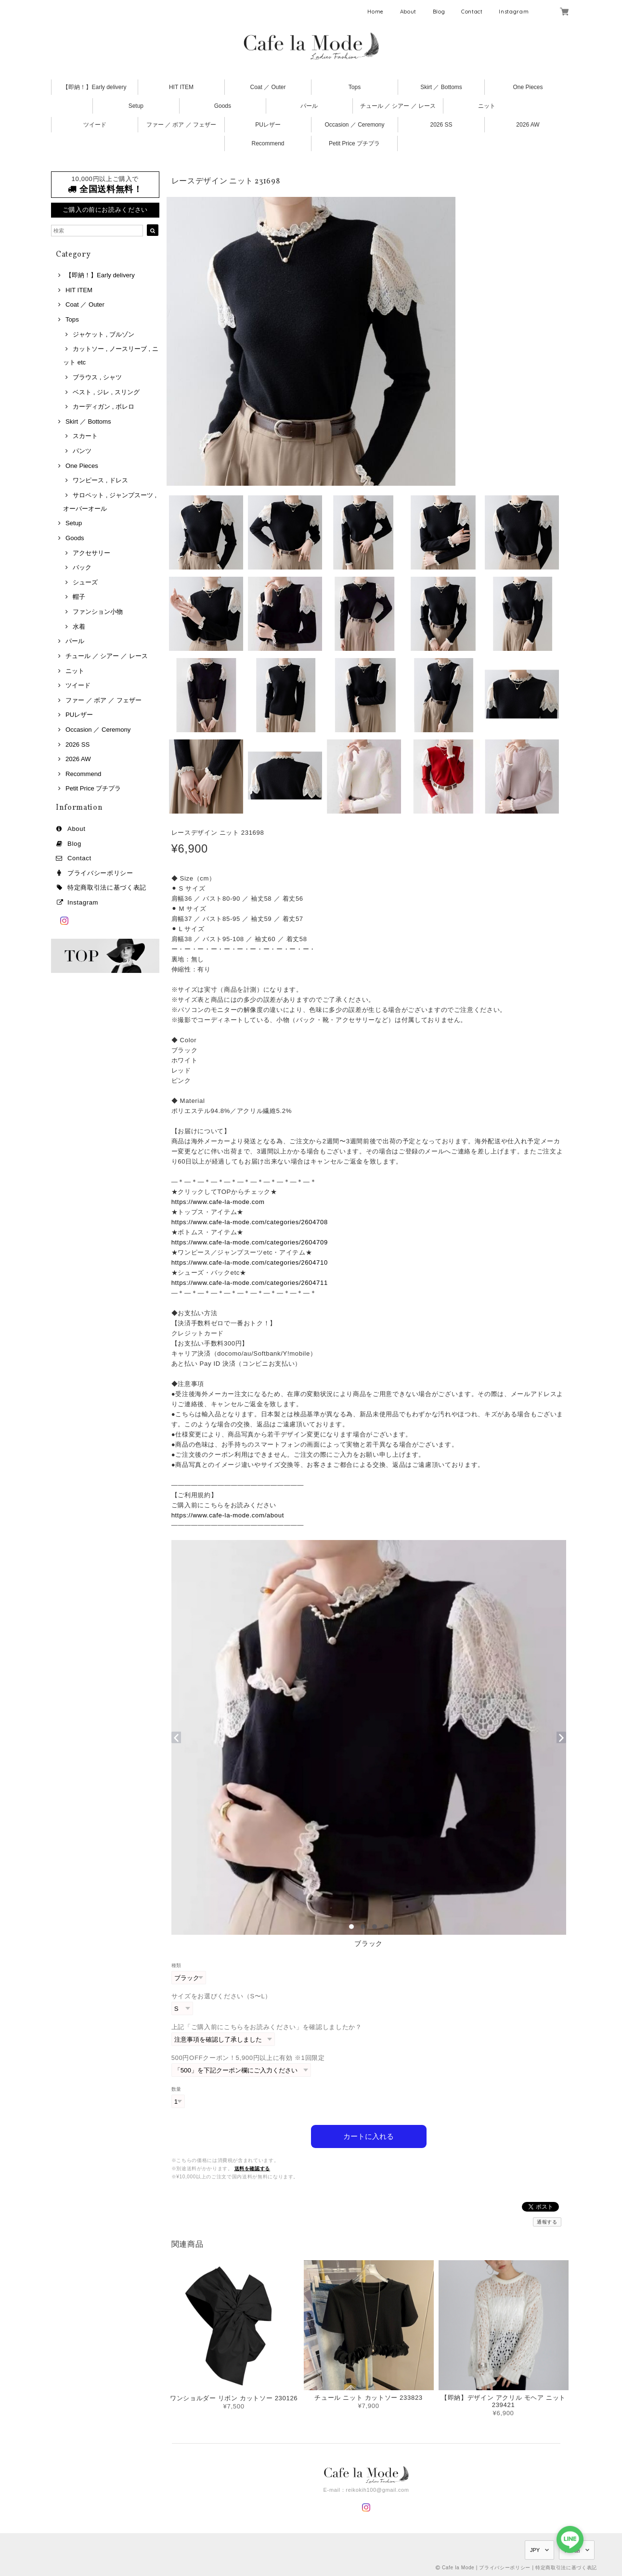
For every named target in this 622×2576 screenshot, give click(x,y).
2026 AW (527, 124)
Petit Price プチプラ (354, 143)
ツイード (94, 124)
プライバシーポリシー (100, 873)
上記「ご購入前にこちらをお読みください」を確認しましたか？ (266, 2027)
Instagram (514, 11)
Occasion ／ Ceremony (354, 124)
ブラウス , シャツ (97, 377)
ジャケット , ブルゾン (103, 334)
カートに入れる (368, 2136)
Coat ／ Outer (267, 87)
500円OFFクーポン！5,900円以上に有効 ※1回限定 (248, 2057)
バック (82, 567)
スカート (85, 436)
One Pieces (528, 87)
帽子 (79, 596)
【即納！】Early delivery (94, 87)
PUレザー (268, 124)
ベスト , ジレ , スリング (106, 392)
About (408, 11)
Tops (355, 87)
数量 (176, 2089)
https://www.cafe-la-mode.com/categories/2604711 (249, 1282)
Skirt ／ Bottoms (441, 87)
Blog (439, 11)
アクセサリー (91, 553)
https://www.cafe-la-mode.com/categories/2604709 (249, 1242)
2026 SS (441, 124)
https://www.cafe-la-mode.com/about (227, 1515)
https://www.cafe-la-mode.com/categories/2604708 (249, 1222)
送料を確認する (252, 2168)
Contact (472, 11)
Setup (136, 106)
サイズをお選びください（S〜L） (221, 1996)
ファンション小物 (98, 611)
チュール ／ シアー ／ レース (398, 106)
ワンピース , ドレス (100, 480)
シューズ (85, 582)
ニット (486, 106)
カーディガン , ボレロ (103, 406)
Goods (222, 106)
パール (309, 106)
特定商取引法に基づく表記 (106, 887)
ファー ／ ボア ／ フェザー (181, 124)
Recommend (267, 143)
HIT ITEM (181, 87)
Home (375, 11)
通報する (547, 2222)
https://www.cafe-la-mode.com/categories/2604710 (249, 1262)
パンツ (82, 450)
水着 (79, 626)
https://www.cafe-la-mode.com (218, 1201)
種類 (176, 1965)
